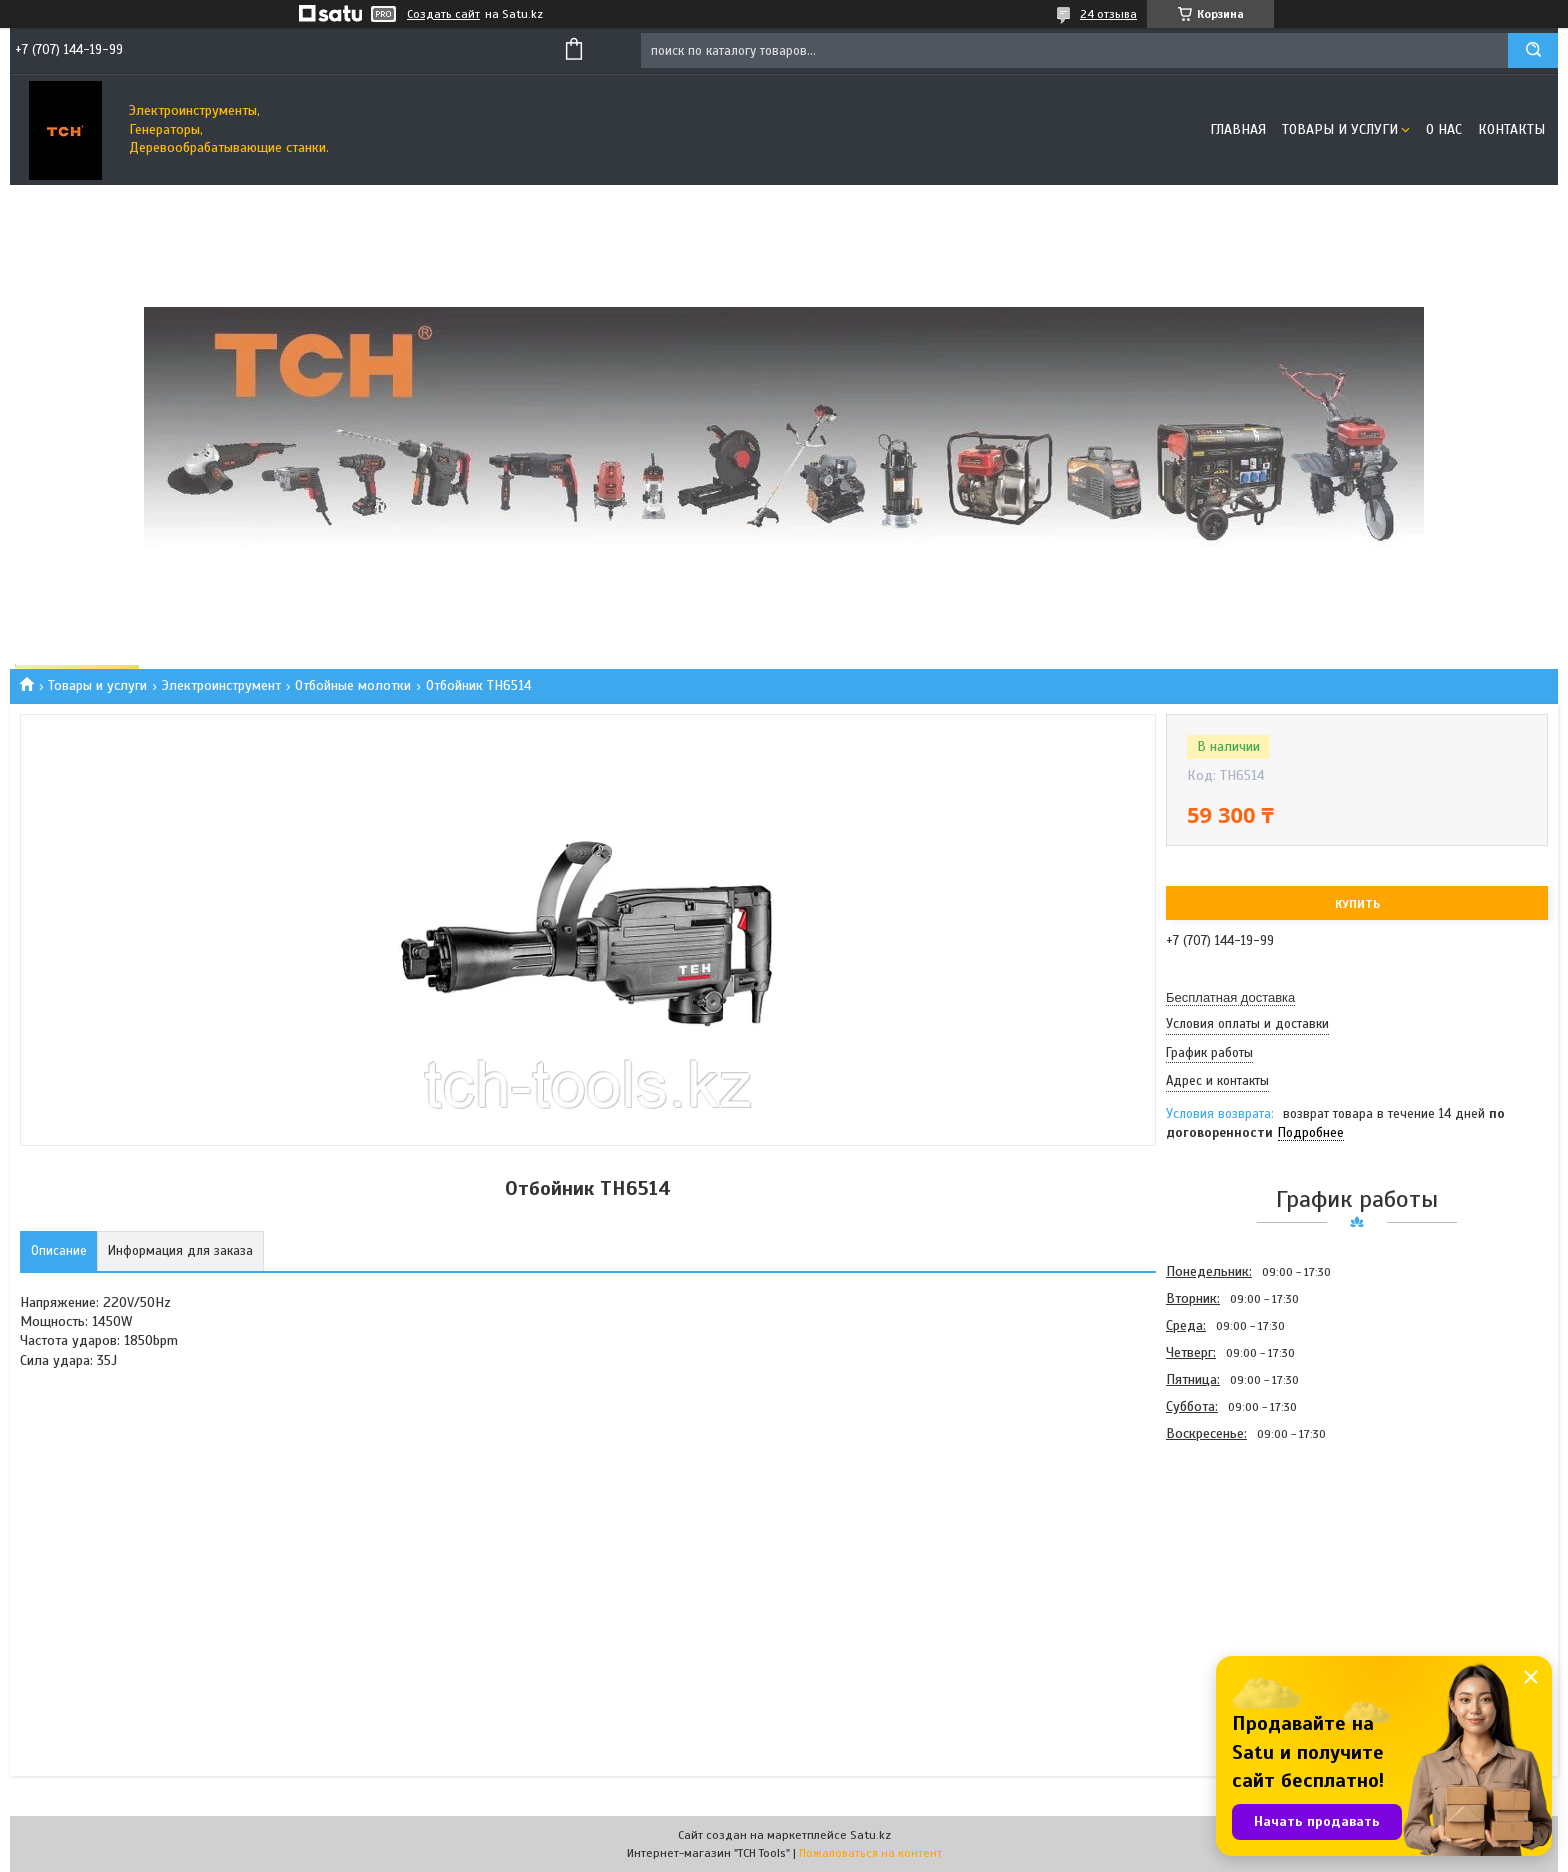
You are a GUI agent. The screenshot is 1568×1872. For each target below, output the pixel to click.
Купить (1357, 904)
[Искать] (1533, 50)
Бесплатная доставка (1230, 997)
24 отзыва (1108, 14)
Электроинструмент (221, 685)
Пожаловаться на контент (870, 1853)
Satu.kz (870, 1835)
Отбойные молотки (353, 685)
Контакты (1511, 129)
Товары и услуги (1340, 129)
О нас (1444, 129)
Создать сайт (443, 14)
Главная (1238, 129)
